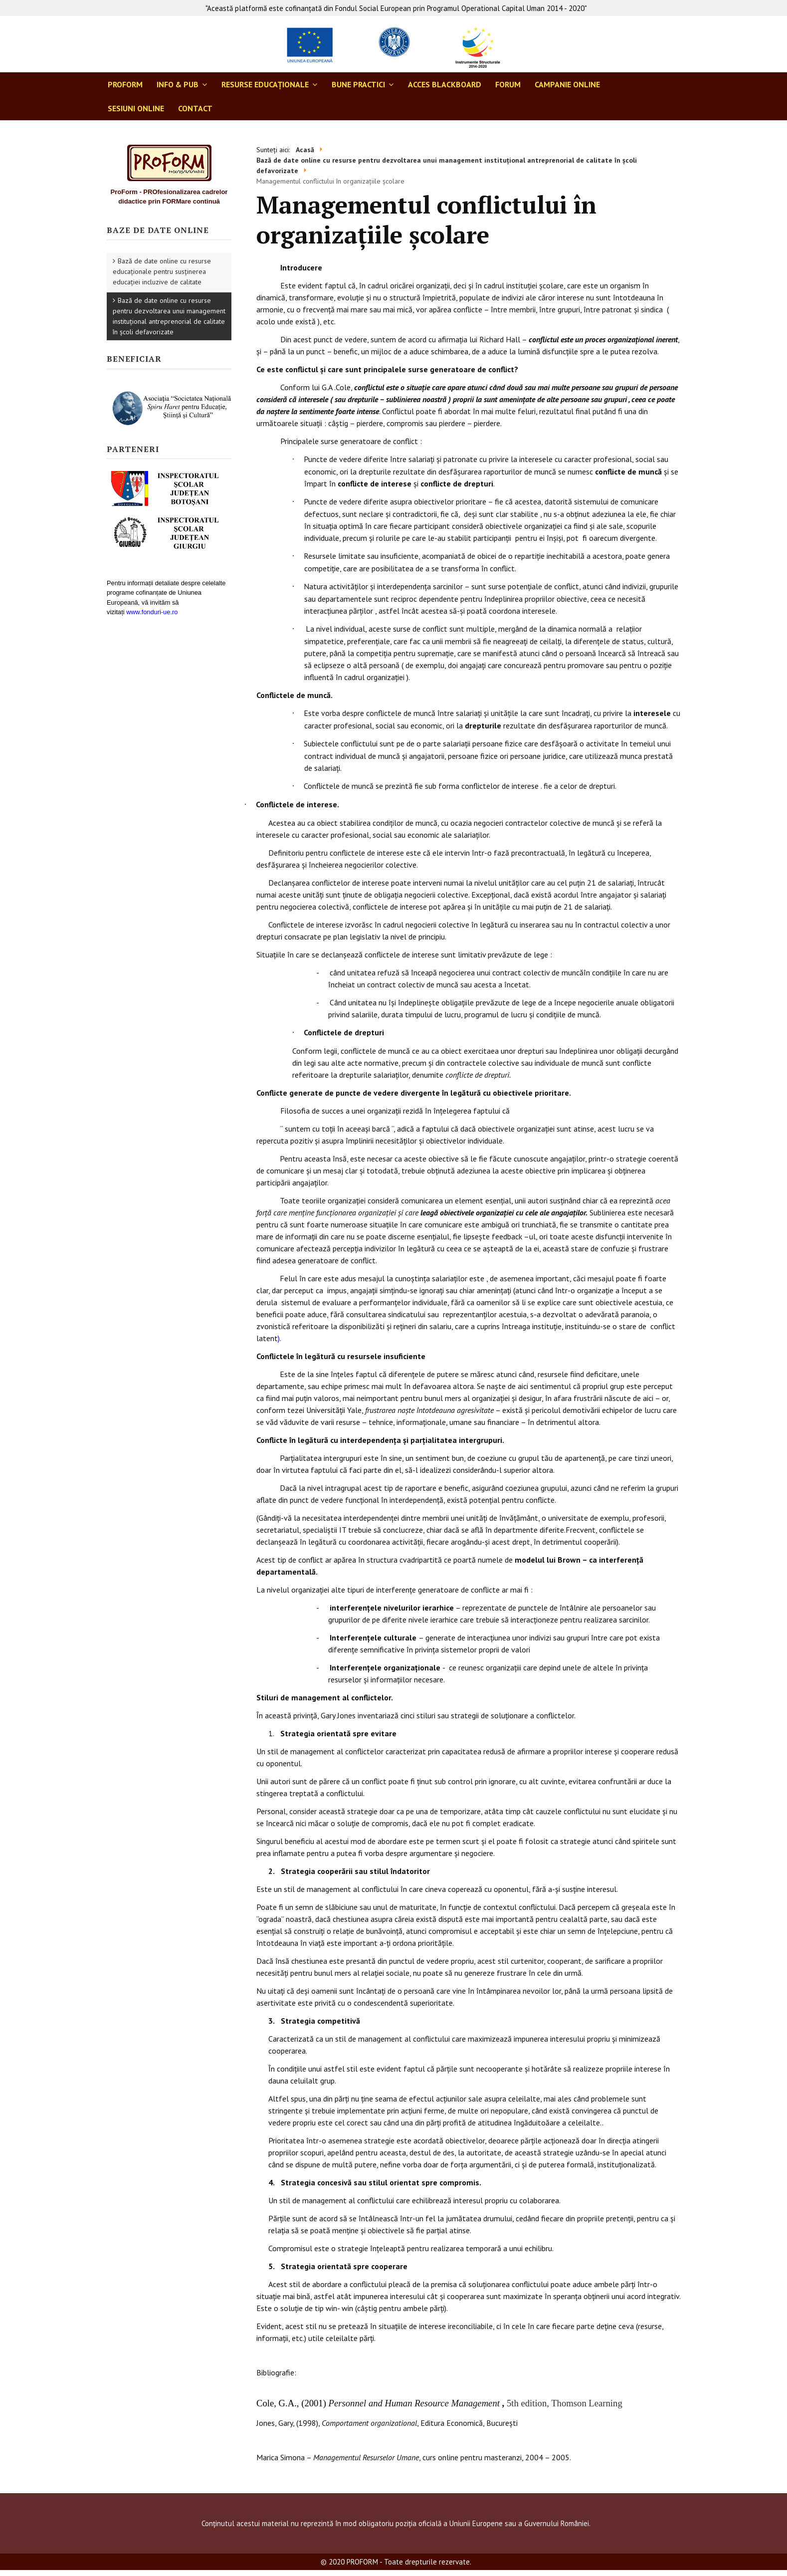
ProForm (125, 84)
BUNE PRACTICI (358, 84)
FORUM (508, 84)
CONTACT (195, 108)
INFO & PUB (177, 84)
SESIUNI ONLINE (136, 108)
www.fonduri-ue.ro (152, 612)
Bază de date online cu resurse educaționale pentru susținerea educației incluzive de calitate (162, 271)
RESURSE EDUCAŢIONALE (265, 84)
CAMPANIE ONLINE (567, 84)
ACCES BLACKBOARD (444, 84)
